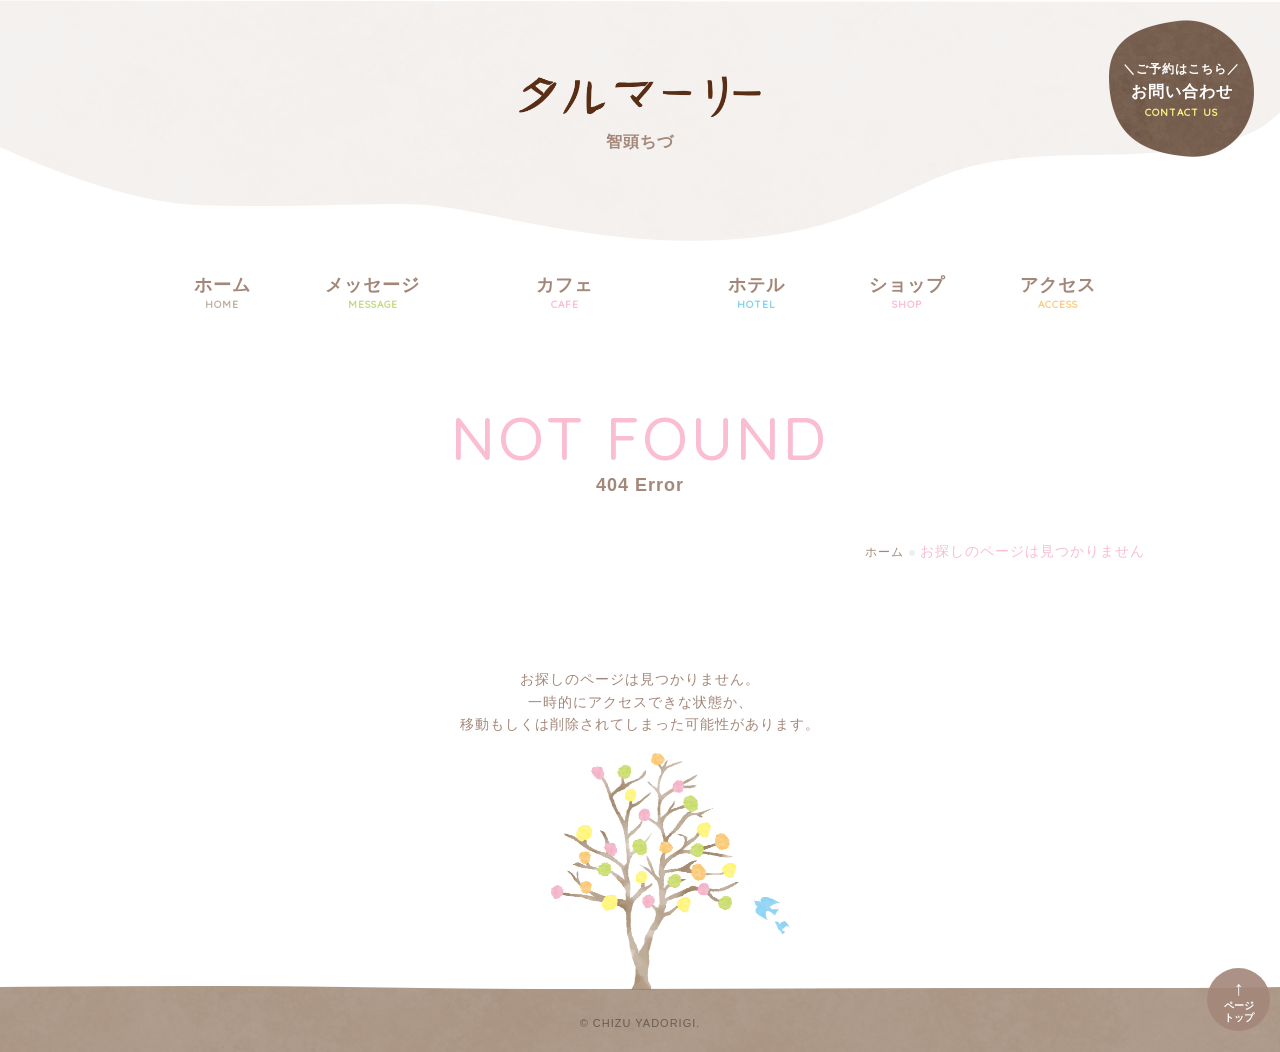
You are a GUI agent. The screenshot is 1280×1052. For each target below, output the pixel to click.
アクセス (1058, 295)
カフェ (564, 295)
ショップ (908, 295)
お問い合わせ (1181, 90)
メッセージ (373, 295)
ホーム (222, 295)
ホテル (757, 295)
